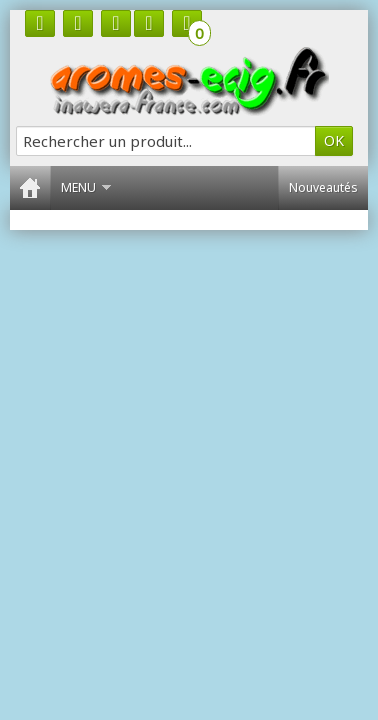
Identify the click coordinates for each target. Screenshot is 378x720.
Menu (86, 187)
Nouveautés (323, 187)
